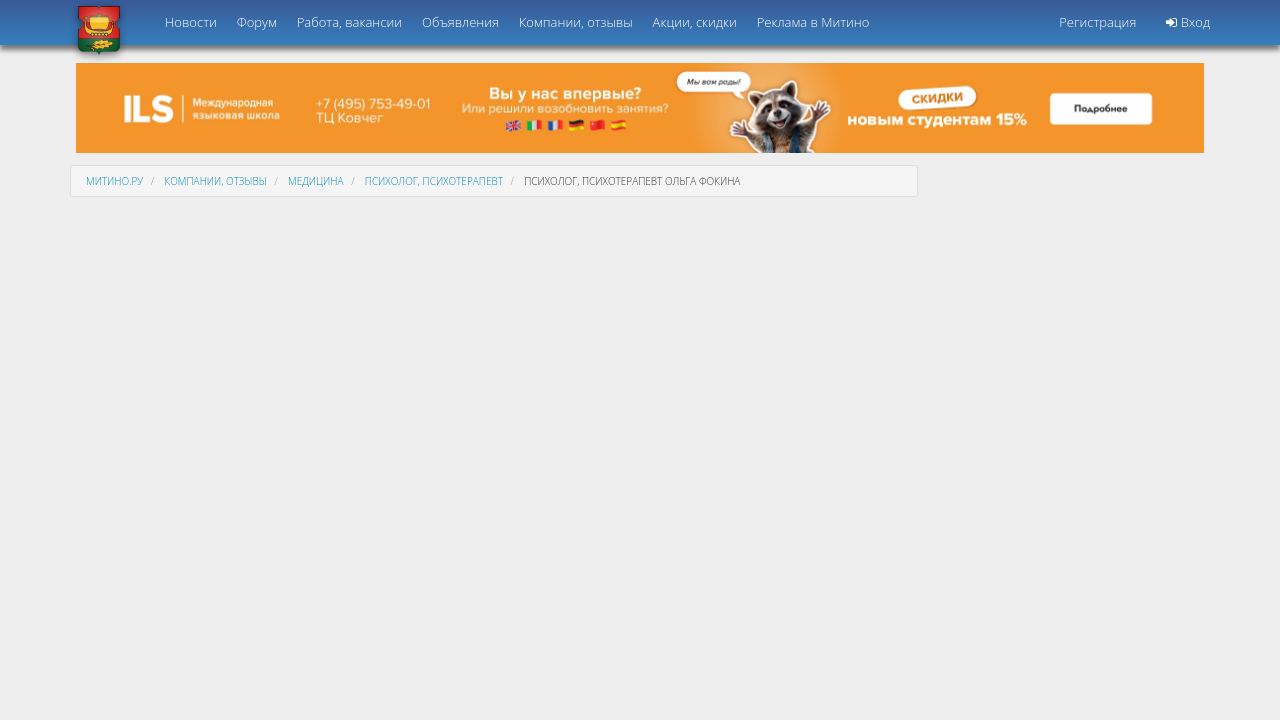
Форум (257, 22)
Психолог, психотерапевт (434, 181)
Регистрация (1097, 22)
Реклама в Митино (813, 22)
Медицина (316, 181)
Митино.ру (114, 181)
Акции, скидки (695, 22)
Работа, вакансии (349, 22)
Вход (1188, 22)
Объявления (460, 22)
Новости (191, 22)
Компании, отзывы (576, 22)
